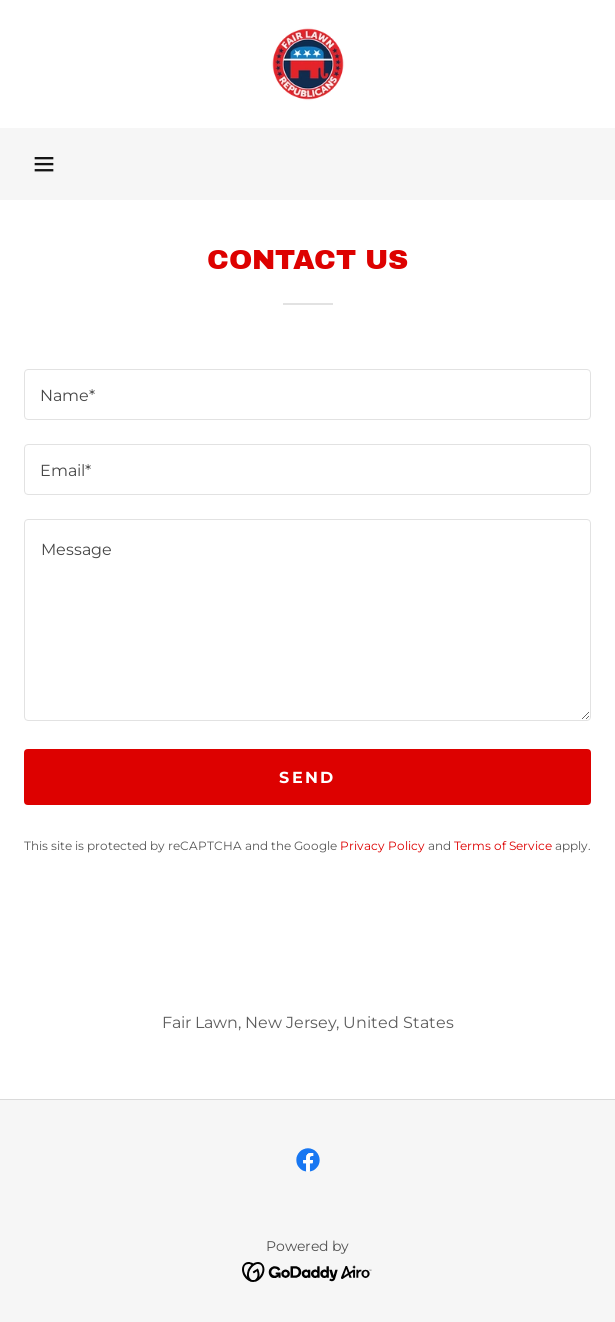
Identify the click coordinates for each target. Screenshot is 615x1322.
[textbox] (307, 394)
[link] (308, 64)
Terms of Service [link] (503, 845)
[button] (44, 164)
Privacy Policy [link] (382, 845)
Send (307, 777)
